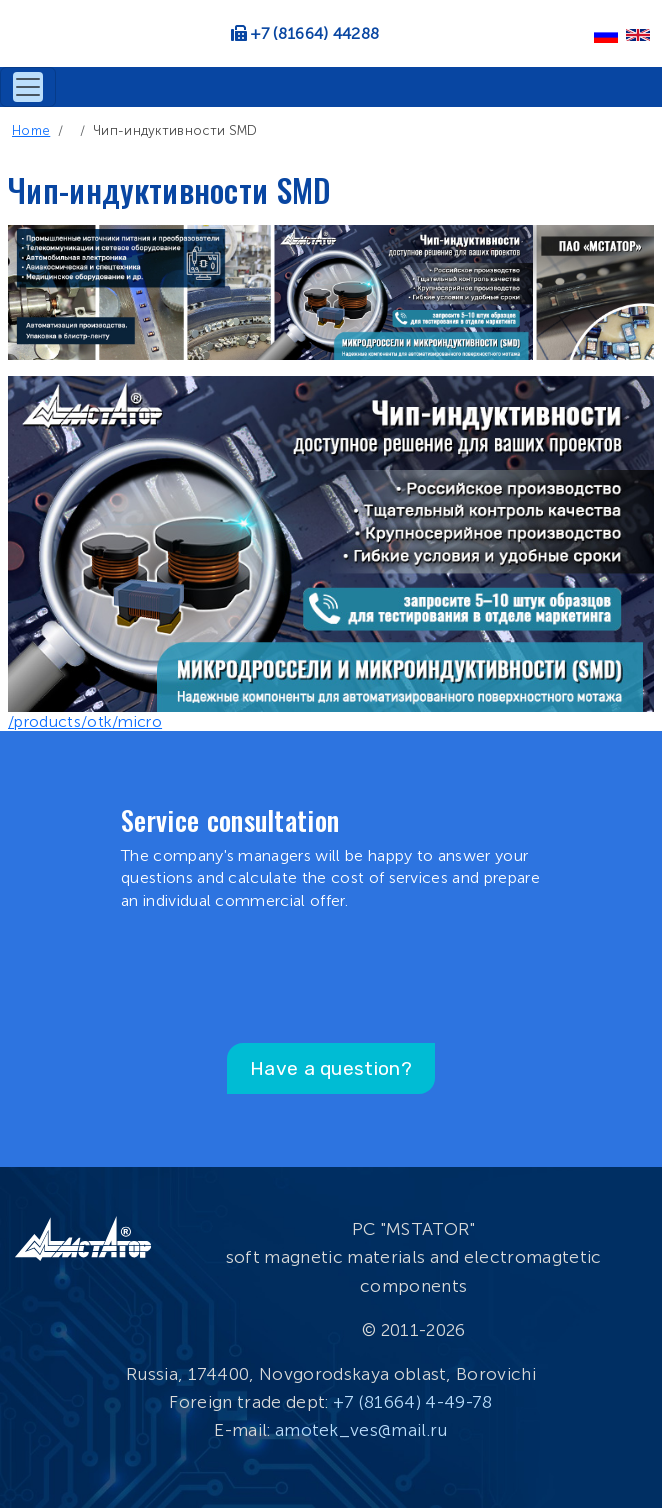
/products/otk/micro (85, 721)
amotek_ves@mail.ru (361, 1430)
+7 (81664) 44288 (315, 33)
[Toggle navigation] (28, 87)
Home (31, 130)
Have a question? (331, 1068)
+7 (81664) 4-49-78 (413, 1402)
